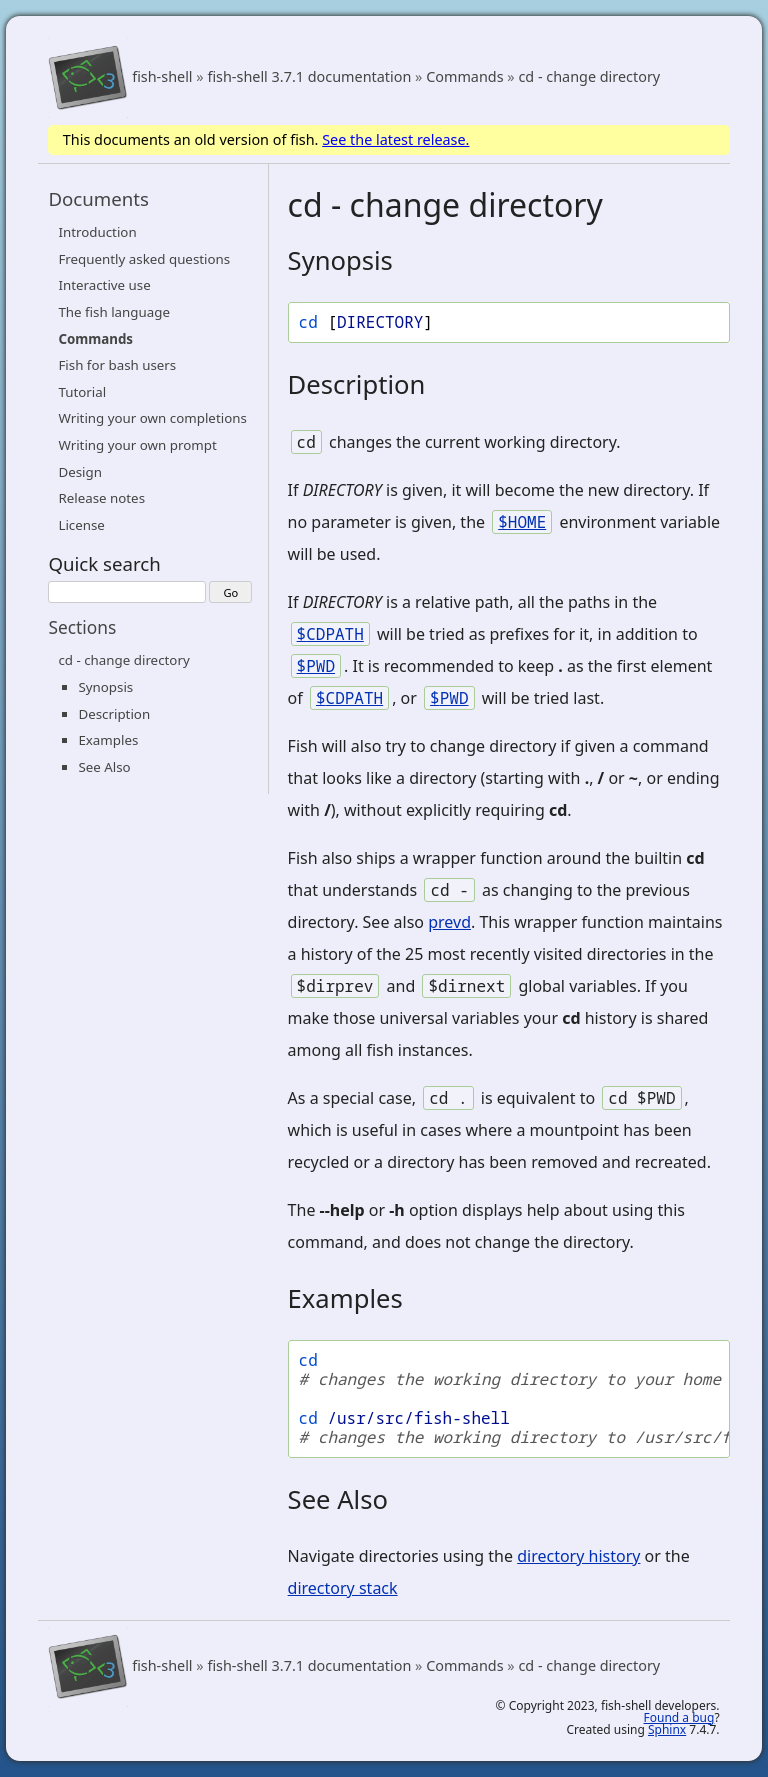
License (81, 525)
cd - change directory (589, 77)
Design (80, 472)
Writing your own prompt (137, 445)
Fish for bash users (117, 365)
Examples (108, 740)
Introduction (97, 232)
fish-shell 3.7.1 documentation (309, 77)
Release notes (101, 498)
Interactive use (104, 285)
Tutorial (82, 392)
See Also (104, 767)
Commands (464, 77)
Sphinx (667, 1729)
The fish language (114, 312)
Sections (82, 627)
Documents (98, 198)
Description (114, 714)
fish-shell (162, 77)
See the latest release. (395, 139)
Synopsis (105, 687)
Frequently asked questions (144, 259)
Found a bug (679, 1717)
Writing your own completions (152, 418)
